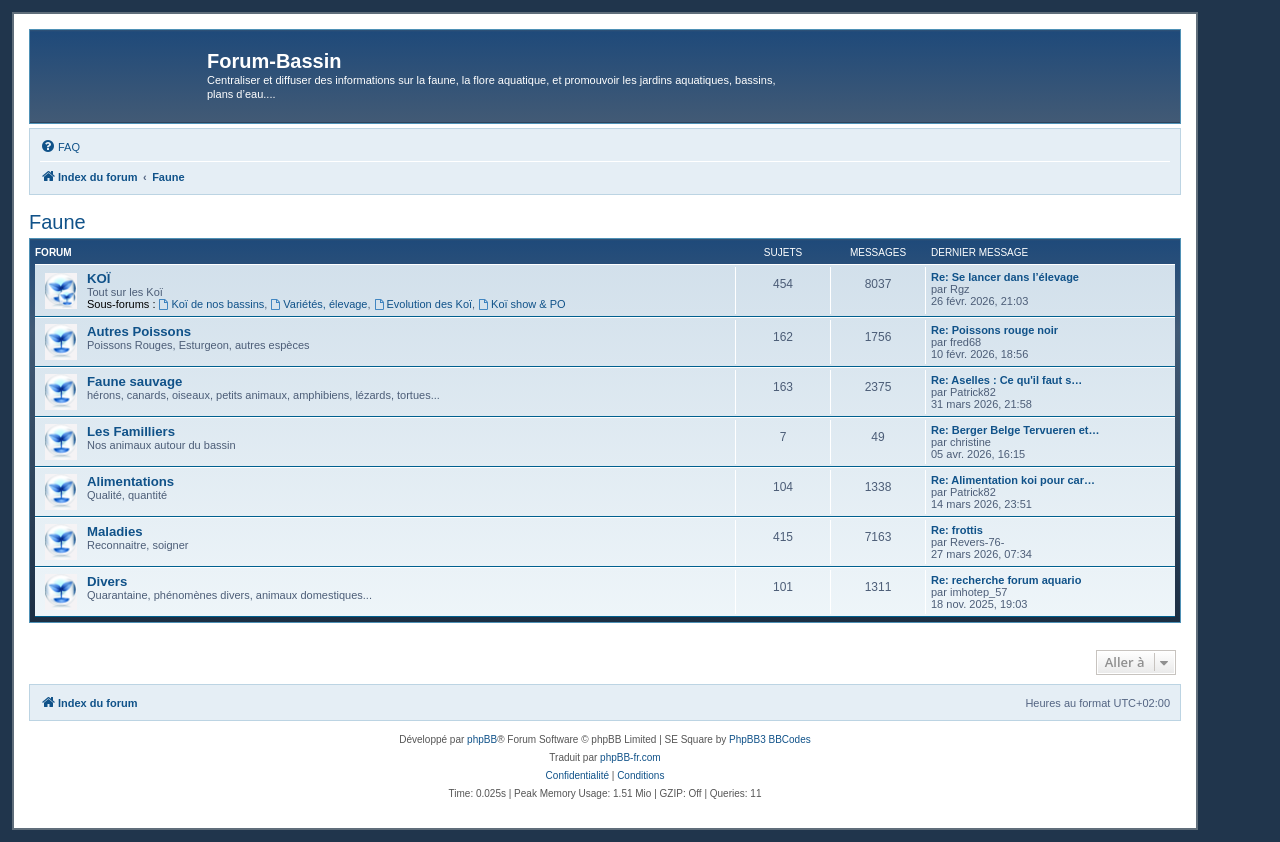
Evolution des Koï (423, 304)
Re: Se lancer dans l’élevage (1005, 277)
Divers (107, 581)
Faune (57, 222)
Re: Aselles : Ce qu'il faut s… (1006, 380)
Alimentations (130, 481)
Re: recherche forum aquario (1006, 580)
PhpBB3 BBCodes (770, 739)
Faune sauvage (134, 381)
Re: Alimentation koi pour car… (1013, 480)
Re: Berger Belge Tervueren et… (1015, 430)
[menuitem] (60, 147)
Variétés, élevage (318, 304)
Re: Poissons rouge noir (994, 330)
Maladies (115, 531)
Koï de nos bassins (212, 304)
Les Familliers (131, 431)
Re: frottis (957, 530)
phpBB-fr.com (630, 757)
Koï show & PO (521, 304)
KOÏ (98, 278)
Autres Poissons (139, 331)
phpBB (482, 739)
